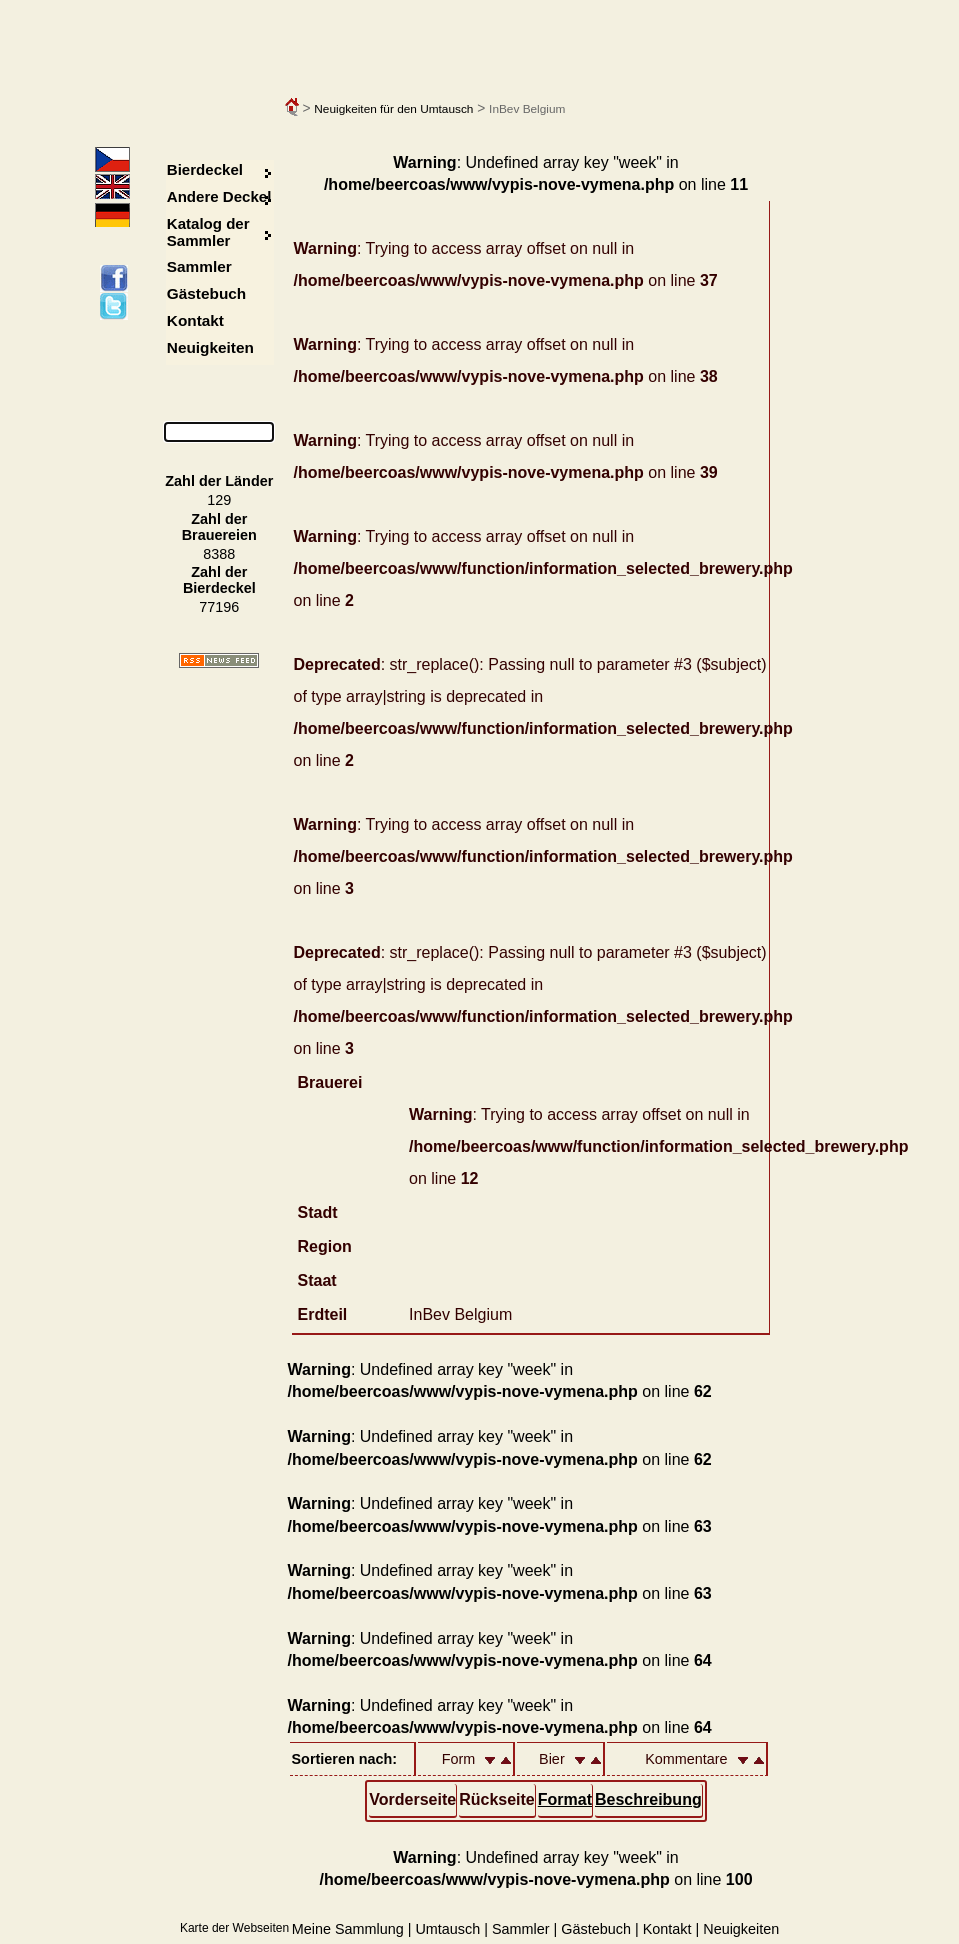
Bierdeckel (205, 169)
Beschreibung (648, 1799)
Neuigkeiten (210, 347)
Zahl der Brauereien (219, 527)
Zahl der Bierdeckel (219, 580)
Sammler (199, 266)
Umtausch (447, 1929)
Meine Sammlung (348, 1929)
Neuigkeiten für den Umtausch (393, 109)
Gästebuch (206, 293)
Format (565, 1799)
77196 (219, 607)
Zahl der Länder (219, 481)
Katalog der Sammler (208, 232)
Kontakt (195, 320)
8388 (219, 554)
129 (219, 500)
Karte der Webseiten (234, 1928)
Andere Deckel (219, 196)
